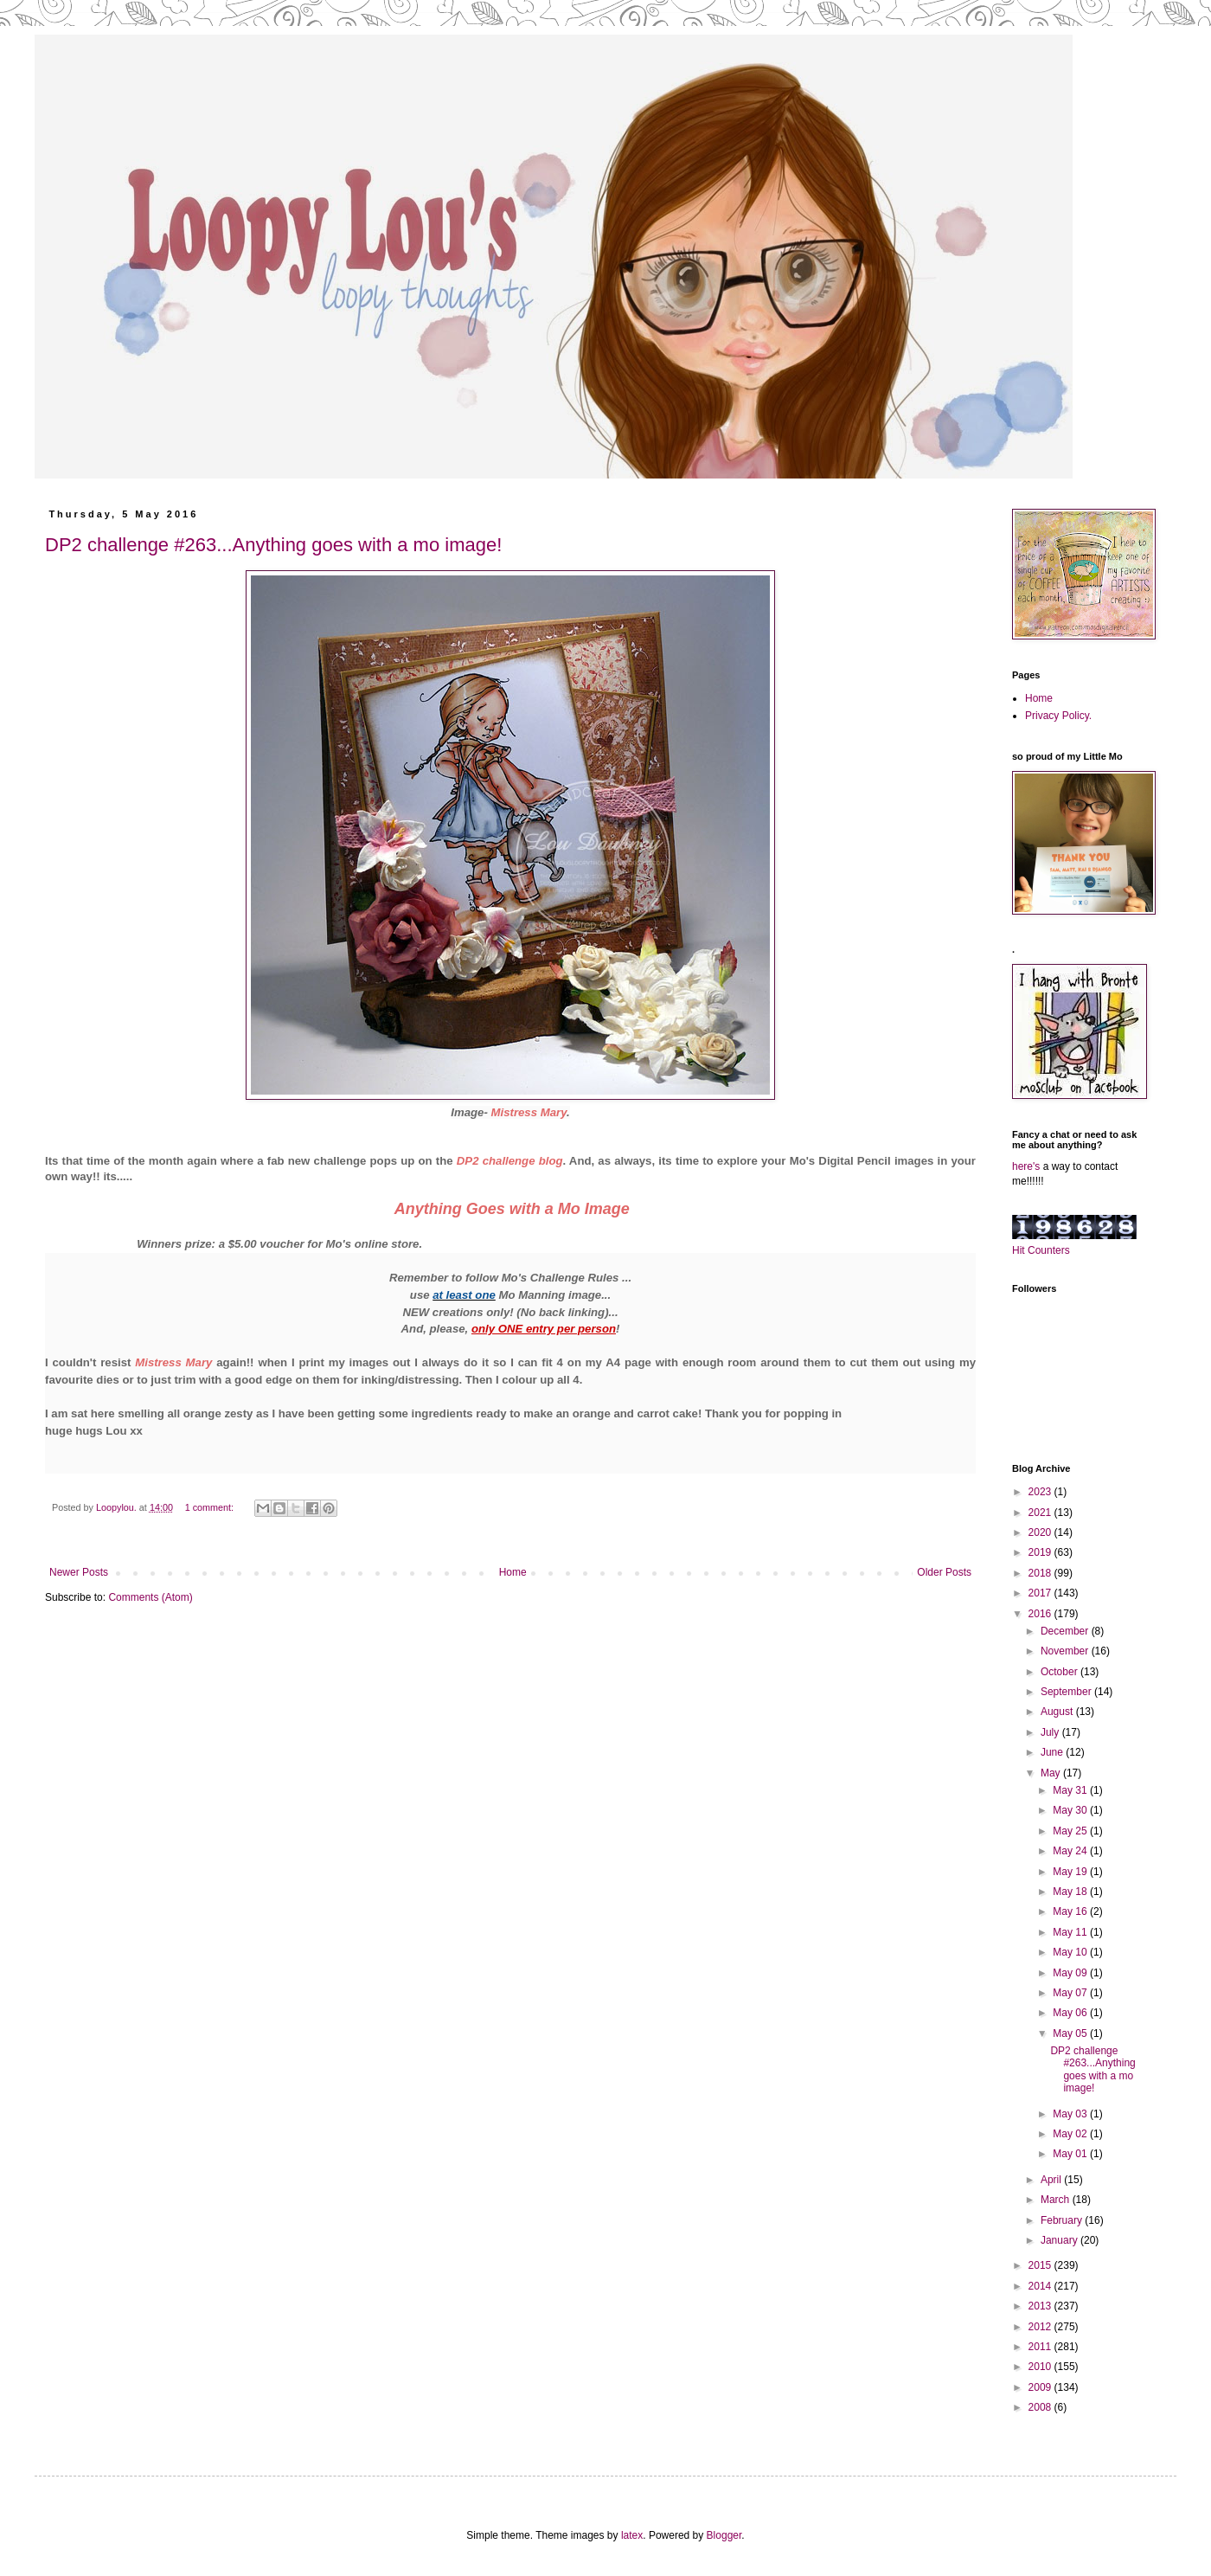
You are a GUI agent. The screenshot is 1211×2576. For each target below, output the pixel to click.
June (1053, 1752)
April (1052, 2180)
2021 (1041, 1512)
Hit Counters (1041, 1250)
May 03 (1071, 2114)
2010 (1041, 2367)
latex (632, 2535)
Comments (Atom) (150, 1597)
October (1060, 1672)
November (1066, 1651)
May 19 (1071, 1872)
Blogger (724, 2535)
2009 (1041, 2387)
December (1066, 1631)
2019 (1041, 1552)
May (1052, 1773)
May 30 (1071, 1810)
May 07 (1071, 1993)
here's (1026, 1166)
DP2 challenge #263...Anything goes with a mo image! (273, 545)
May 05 (1071, 2033)
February (1063, 2220)
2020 (1041, 1532)
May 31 (1071, 1790)
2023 (1041, 1492)
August (1058, 1712)
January (1060, 2240)
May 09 (1071, 1973)
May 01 (1071, 2154)
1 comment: (210, 1507)
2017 (1041, 1593)
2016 (1041, 1614)
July (1051, 1732)
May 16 (1071, 1911)
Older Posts (944, 1572)
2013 (1041, 2306)
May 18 (1071, 1891)
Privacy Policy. (1058, 716)
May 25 (1071, 1831)
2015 (1041, 2265)
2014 (1041, 2286)
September (1067, 1692)
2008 (1041, 2407)
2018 (1041, 1573)
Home (513, 1572)
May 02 (1071, 2134)
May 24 (1071, 1851)
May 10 (1071, 1952)
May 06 (1071, 2013)
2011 (1041, 2347)
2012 (1041, 2327)
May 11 (1071, 1932)
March (1057, 2200)
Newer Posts (78, 1572)
